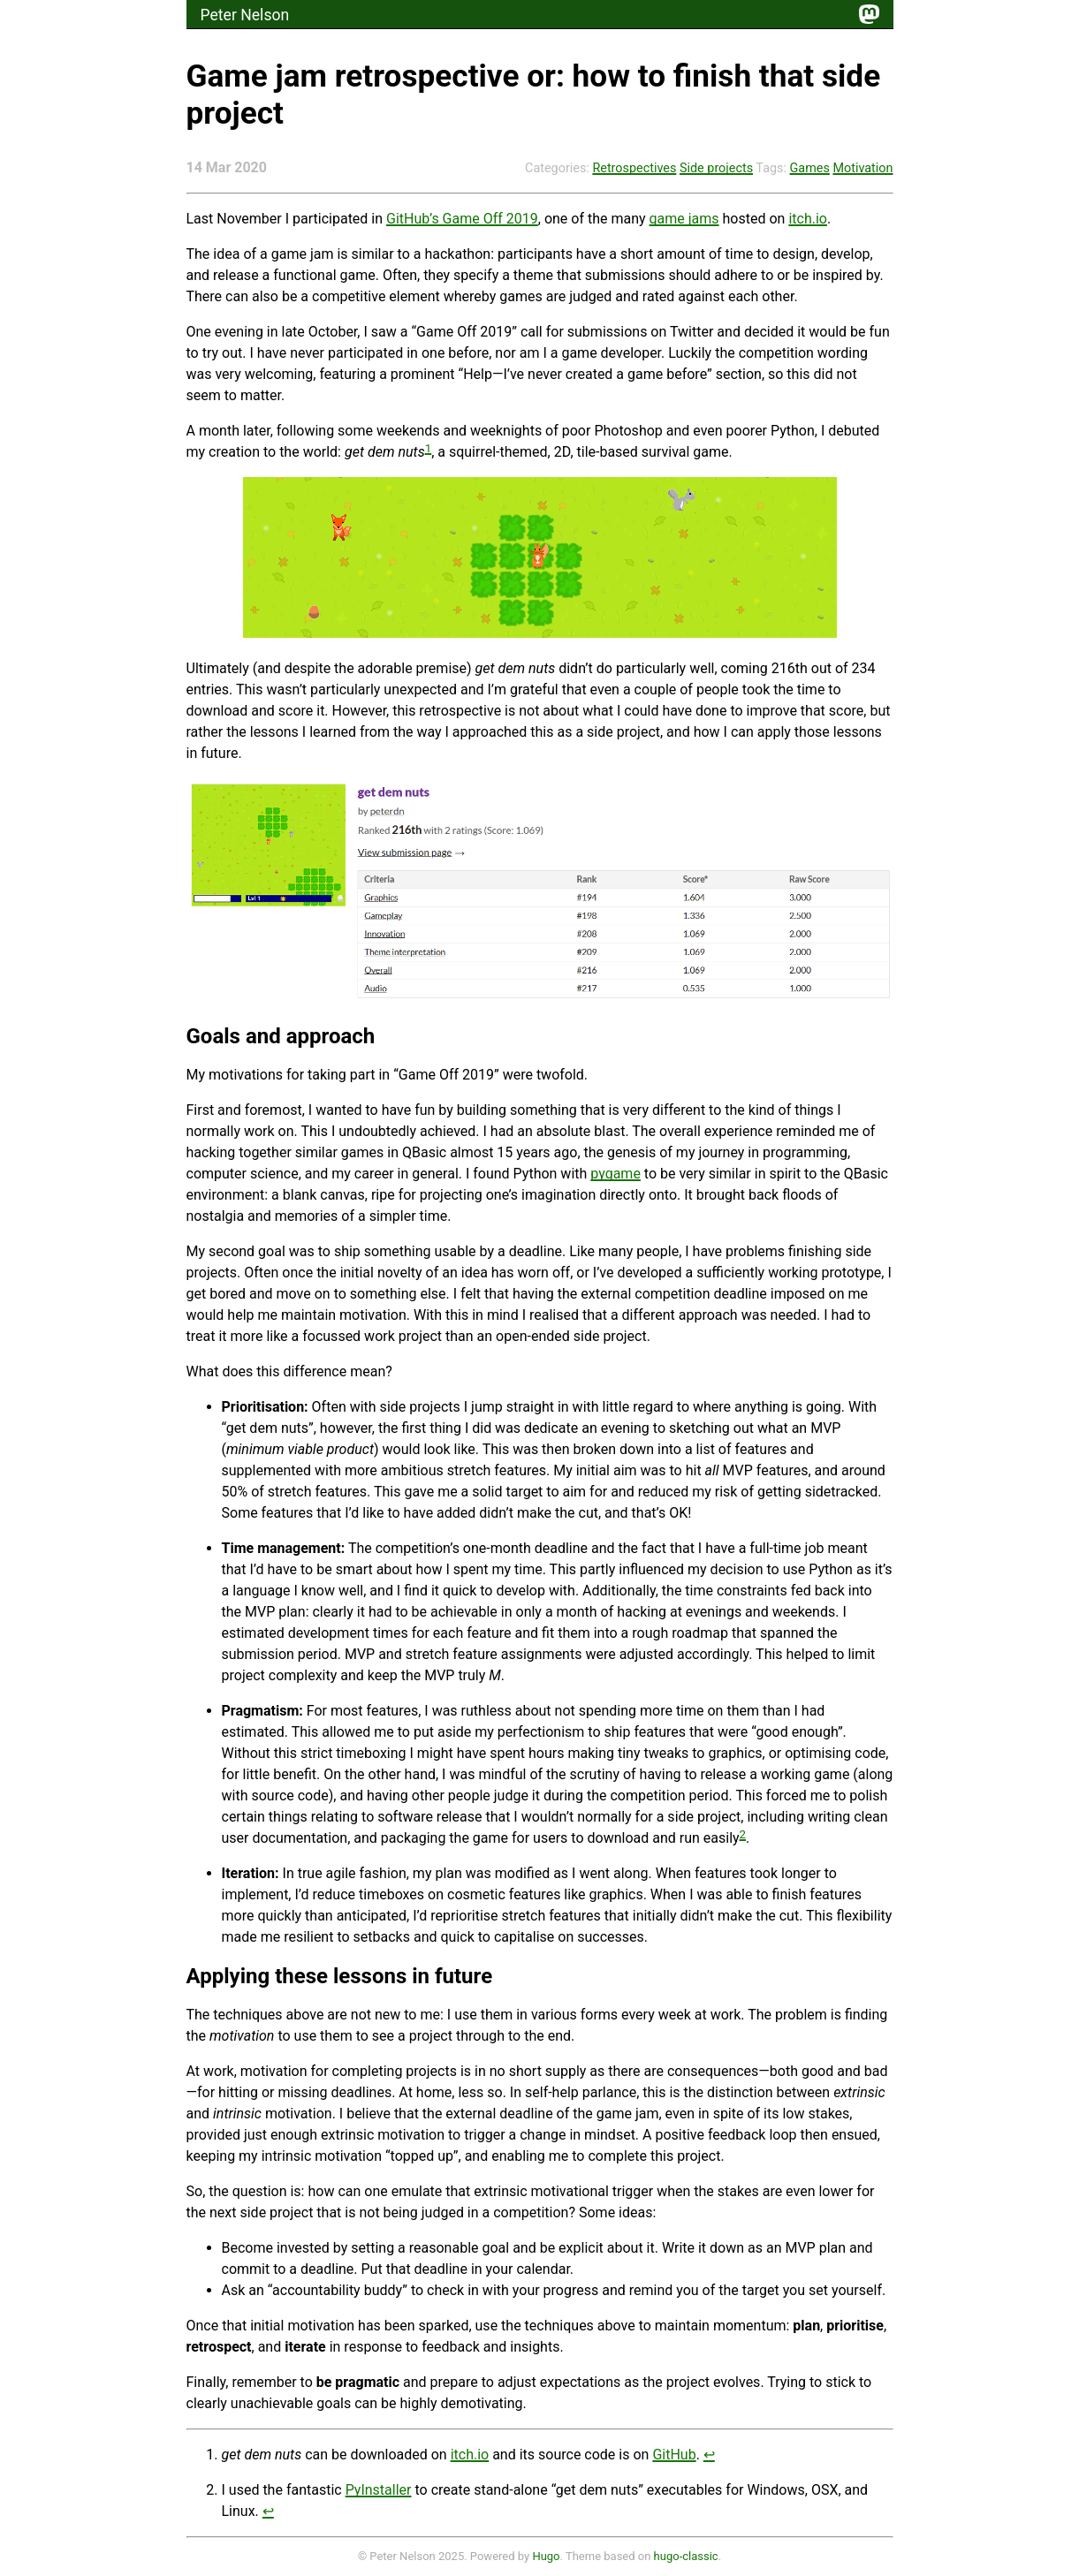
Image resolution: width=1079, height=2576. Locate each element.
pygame (615, 1173)
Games (810, 168)
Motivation (862, 168)
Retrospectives (634, 168)
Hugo (545, 2556)
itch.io (807, 218)
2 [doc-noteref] (743, 1834)
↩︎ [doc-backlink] (709, 2454)
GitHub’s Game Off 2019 (462, 218)
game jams (684, 218)
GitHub (673, 2454)
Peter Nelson (245, 15)
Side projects (716, 168)
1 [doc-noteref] (428, 448)
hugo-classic (686, 2556)
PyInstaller (379, 2489)
